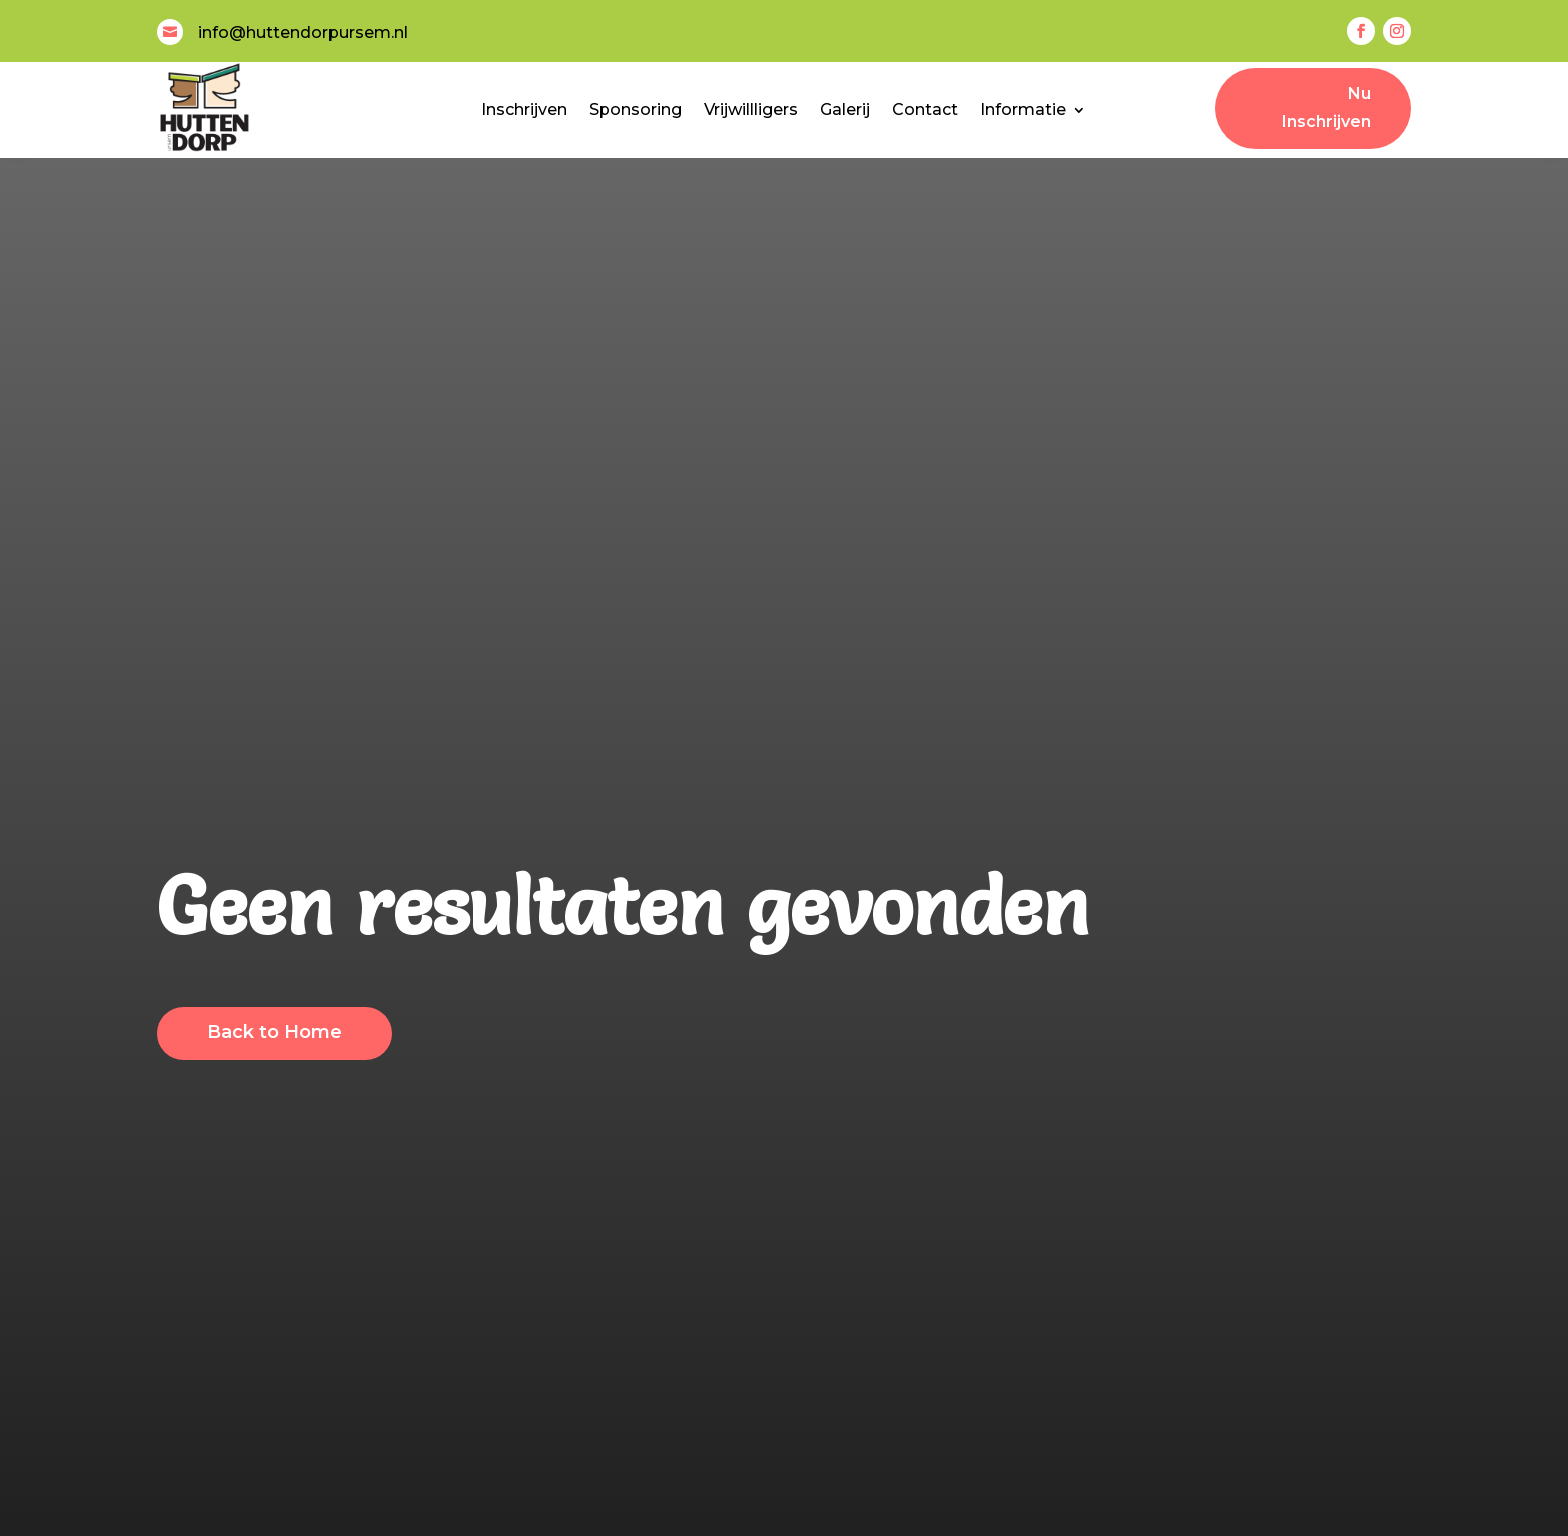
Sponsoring (635, 109)
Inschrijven (524, 109)
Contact (925, 109)
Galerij (845, 109)
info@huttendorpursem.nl (303, 32)
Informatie (1023, 109)
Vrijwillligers (751, 109)
